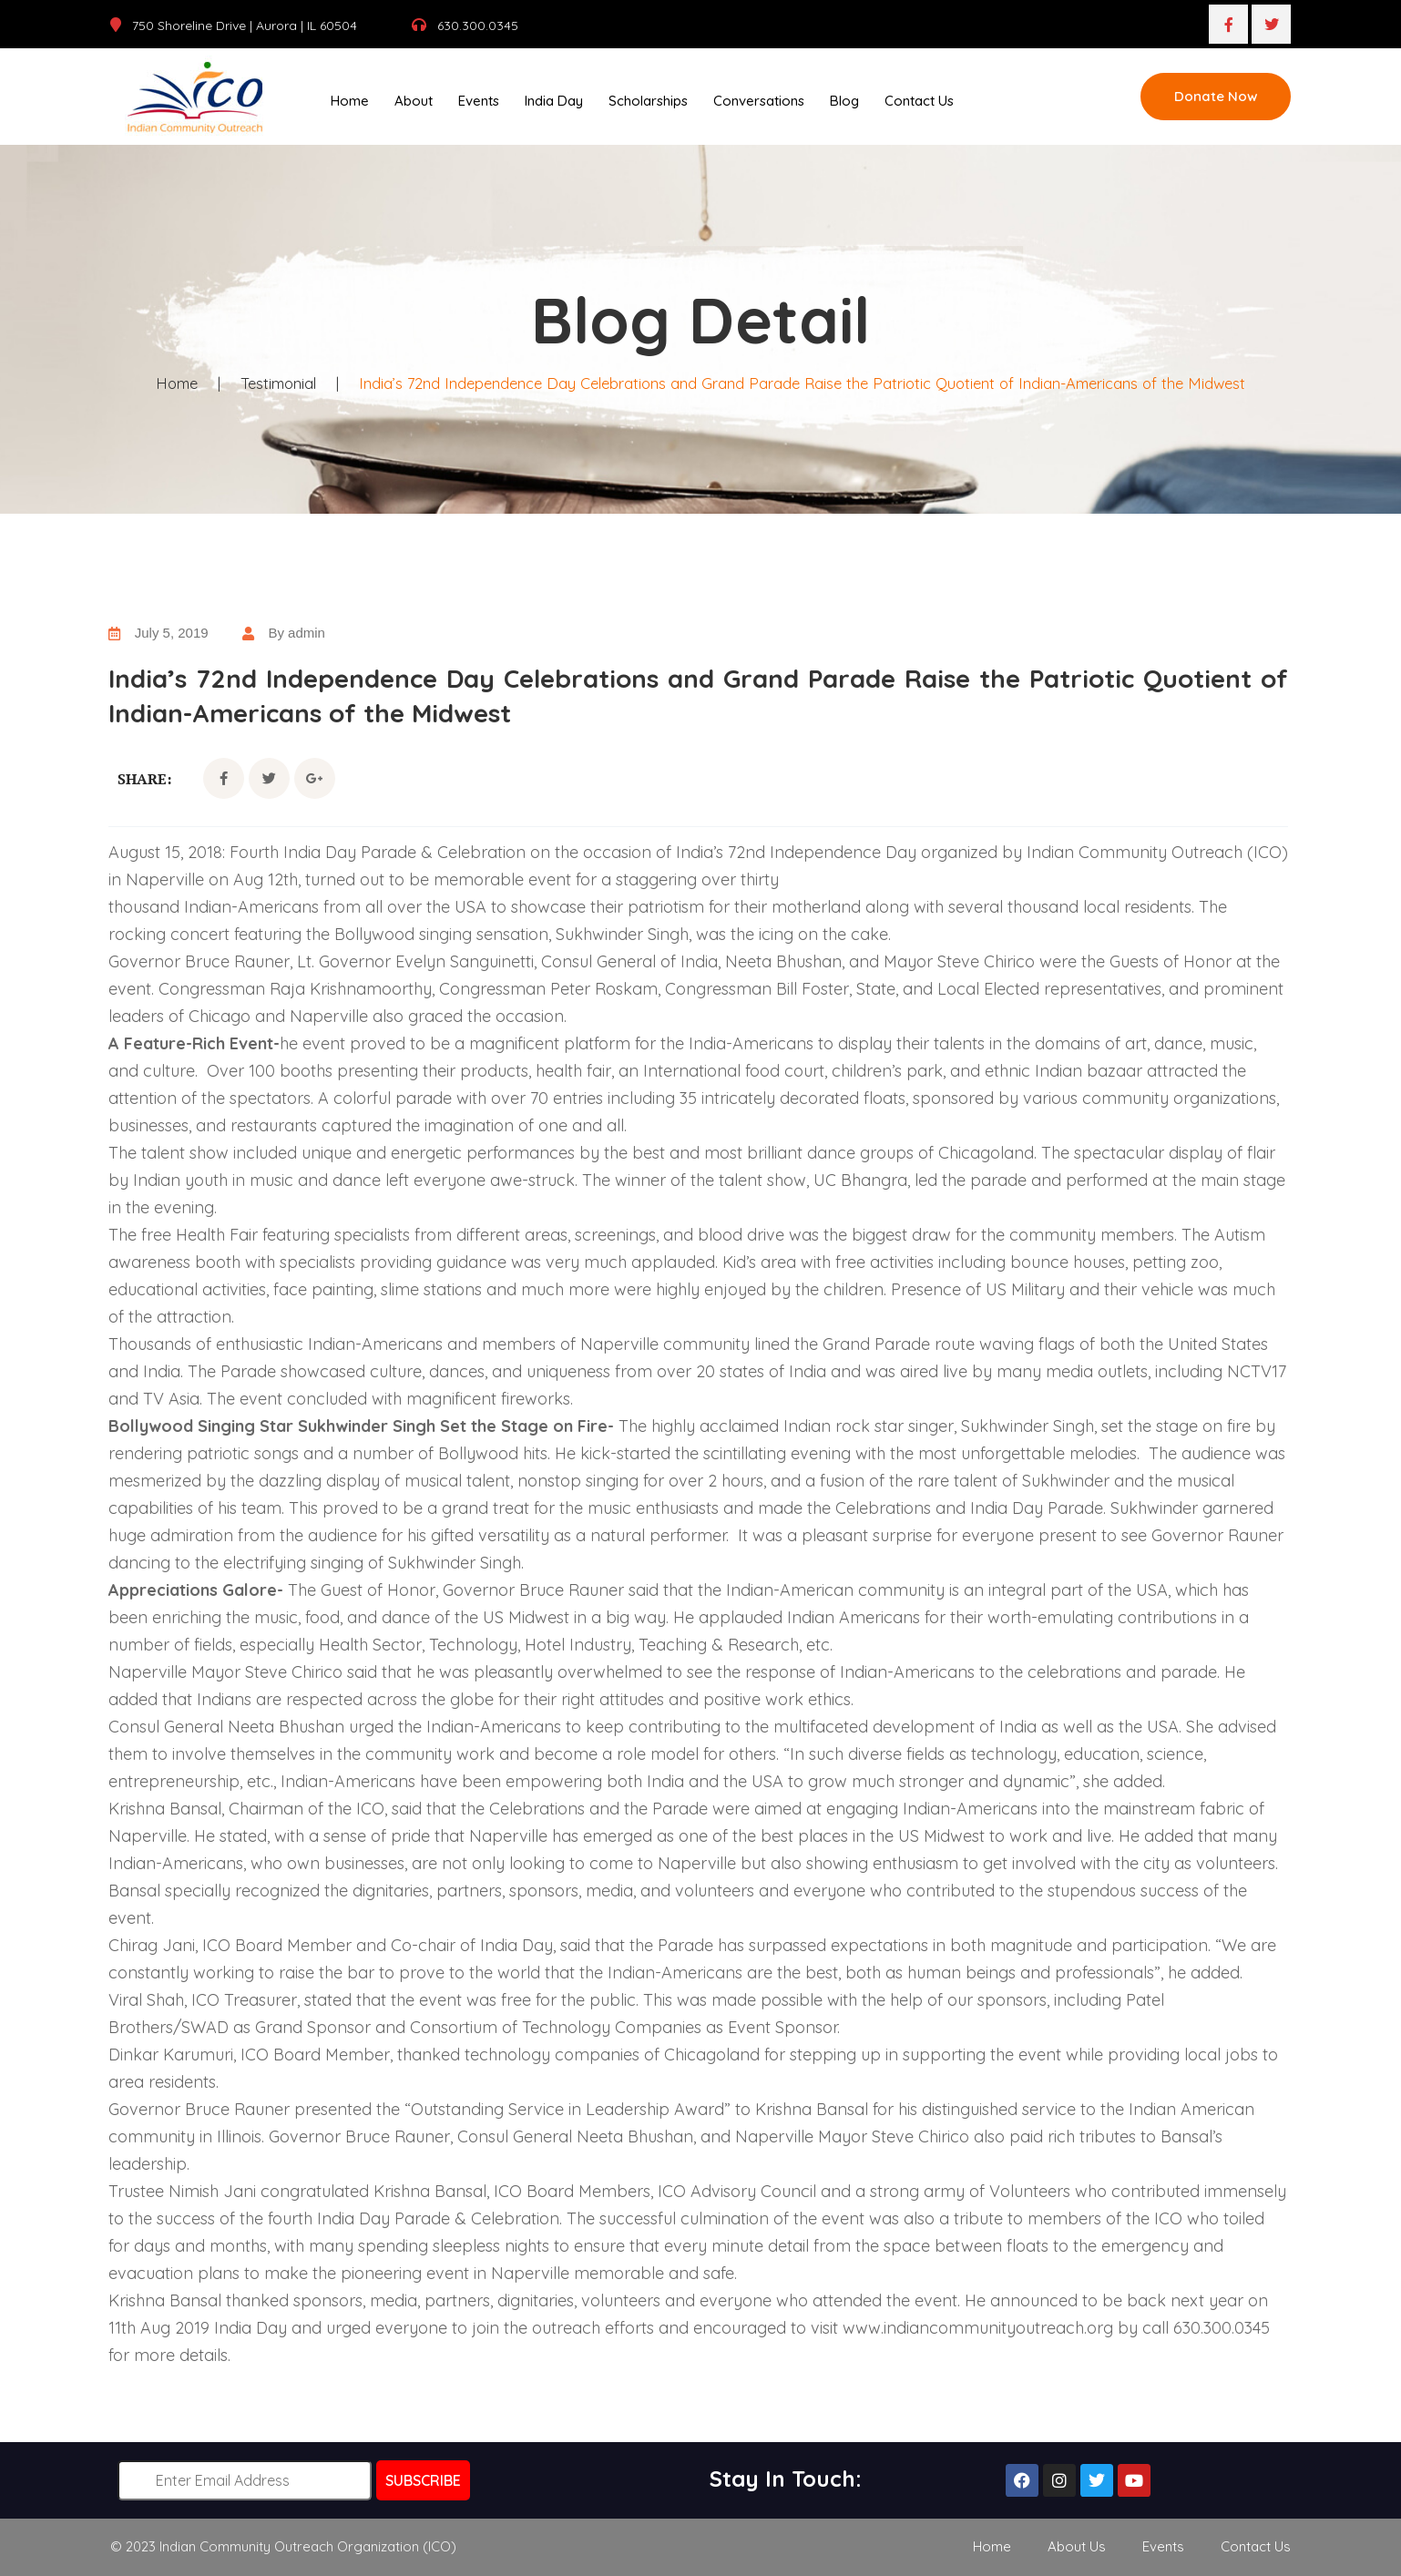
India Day (554, 100)
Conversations (758, 100)
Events (478, 100)
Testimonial (270, 383)
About (413, 100)
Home (350, 100)
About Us (1077, 2546)
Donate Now (1215, 96)
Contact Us (919, 100)
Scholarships (648, 100)
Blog (844, 100)
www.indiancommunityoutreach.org (978, 2327)
